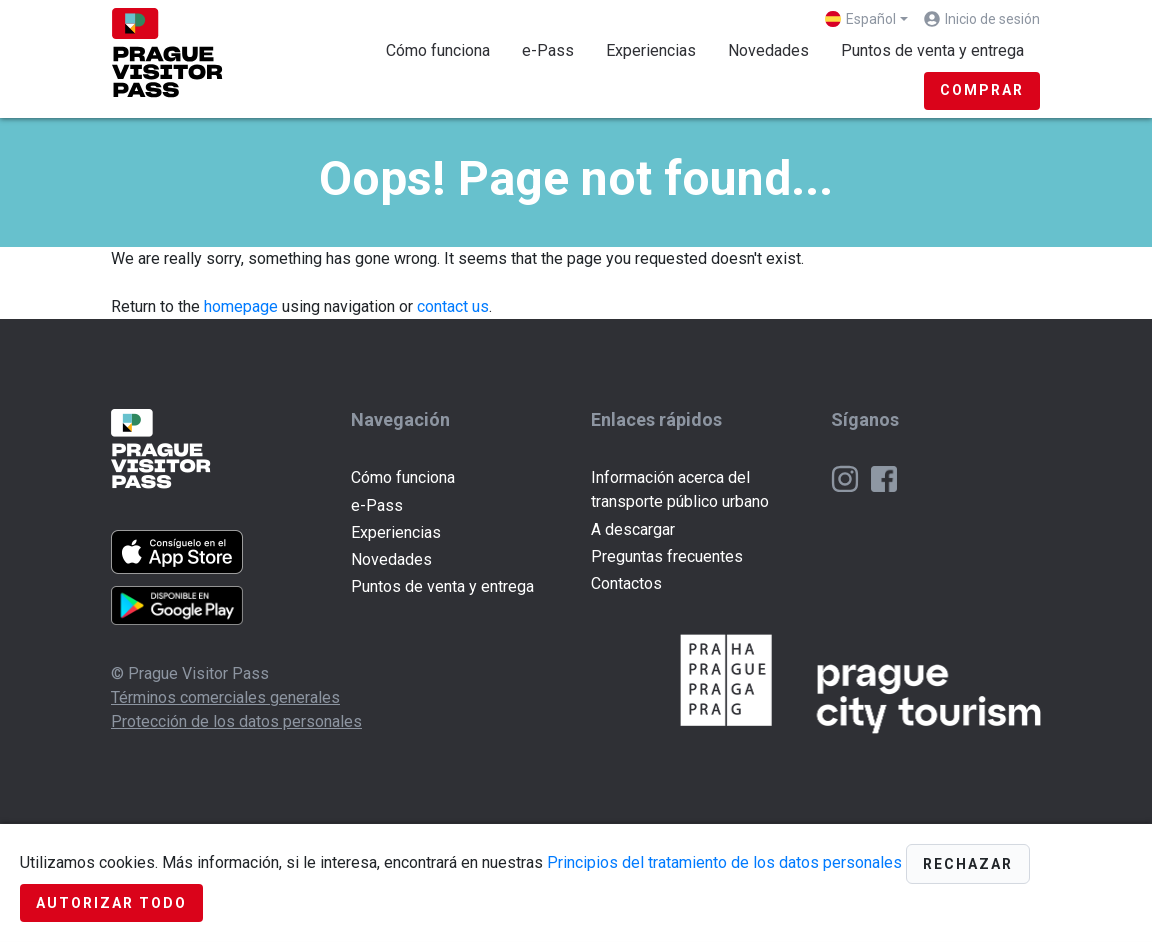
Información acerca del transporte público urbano (680, 489)
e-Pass (548, 50)
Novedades (768, 50)
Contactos (626, 583)
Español (860, 19)
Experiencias (651, 50)
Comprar (982, 90)
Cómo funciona (438, 50)
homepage (241, 306)
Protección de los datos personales (236, 721)
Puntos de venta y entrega (932, 50)
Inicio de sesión (992, 19)
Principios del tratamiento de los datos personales (724, 863)
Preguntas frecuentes (667, 556)
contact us (453, 306)
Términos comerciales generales (225, 697)
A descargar (633, 529)
